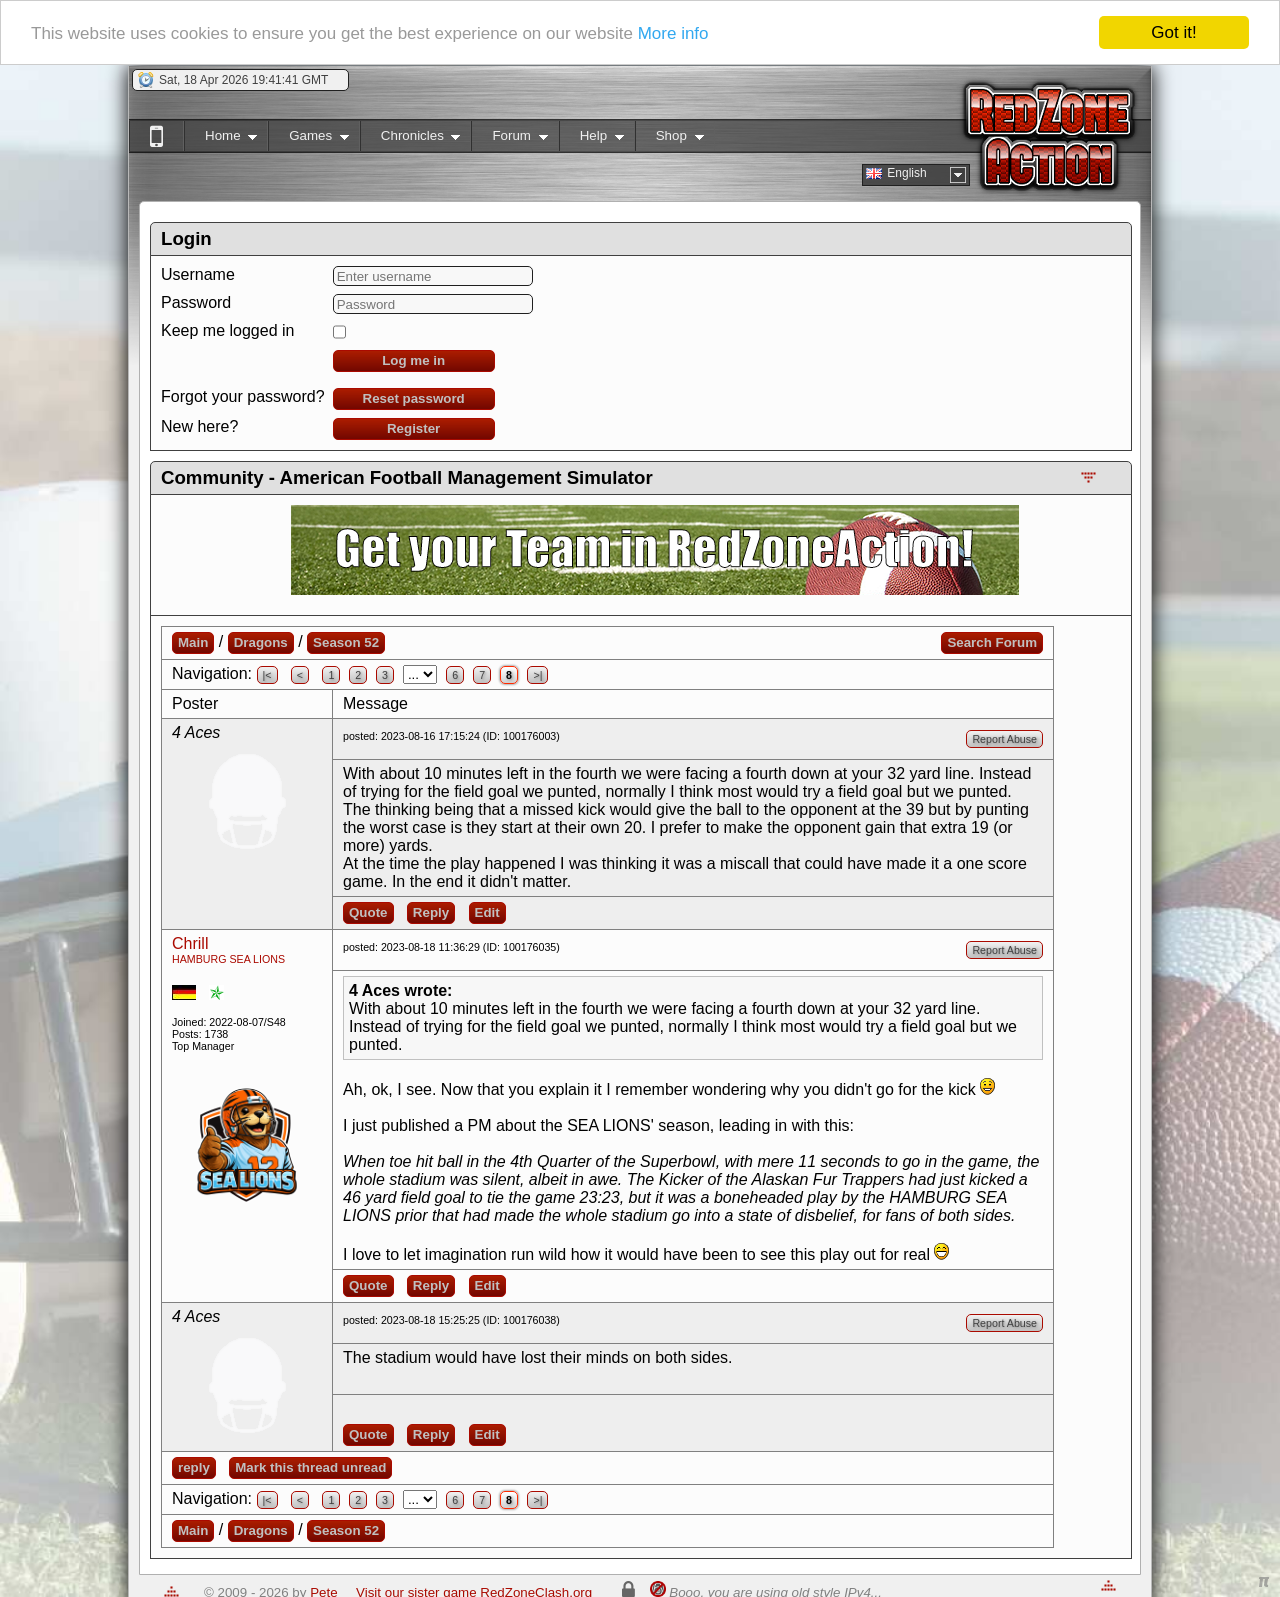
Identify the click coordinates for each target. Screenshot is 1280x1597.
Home (220, 139)
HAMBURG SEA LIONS (228, 959)
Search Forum (992, 642)
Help (591, 139)
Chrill (190, 943)
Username (198, 274)
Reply (431, 912)
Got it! (1173, 32)
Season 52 (346, 642)
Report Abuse (1004, 739)
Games (308, 139)
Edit (487, 912)
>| (537, 675)
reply (194, 1467)
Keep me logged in (227, 330)
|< (267, 675)
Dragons (261, 642)
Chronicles (410, 139)
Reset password (414, 398)
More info (673, 33)
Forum (509, 139)
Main (193, 642)
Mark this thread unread (310, 1467)
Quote (368, 912)
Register (413, 428)
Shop (669, 139)
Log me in (413, 360)
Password (196, 302)
